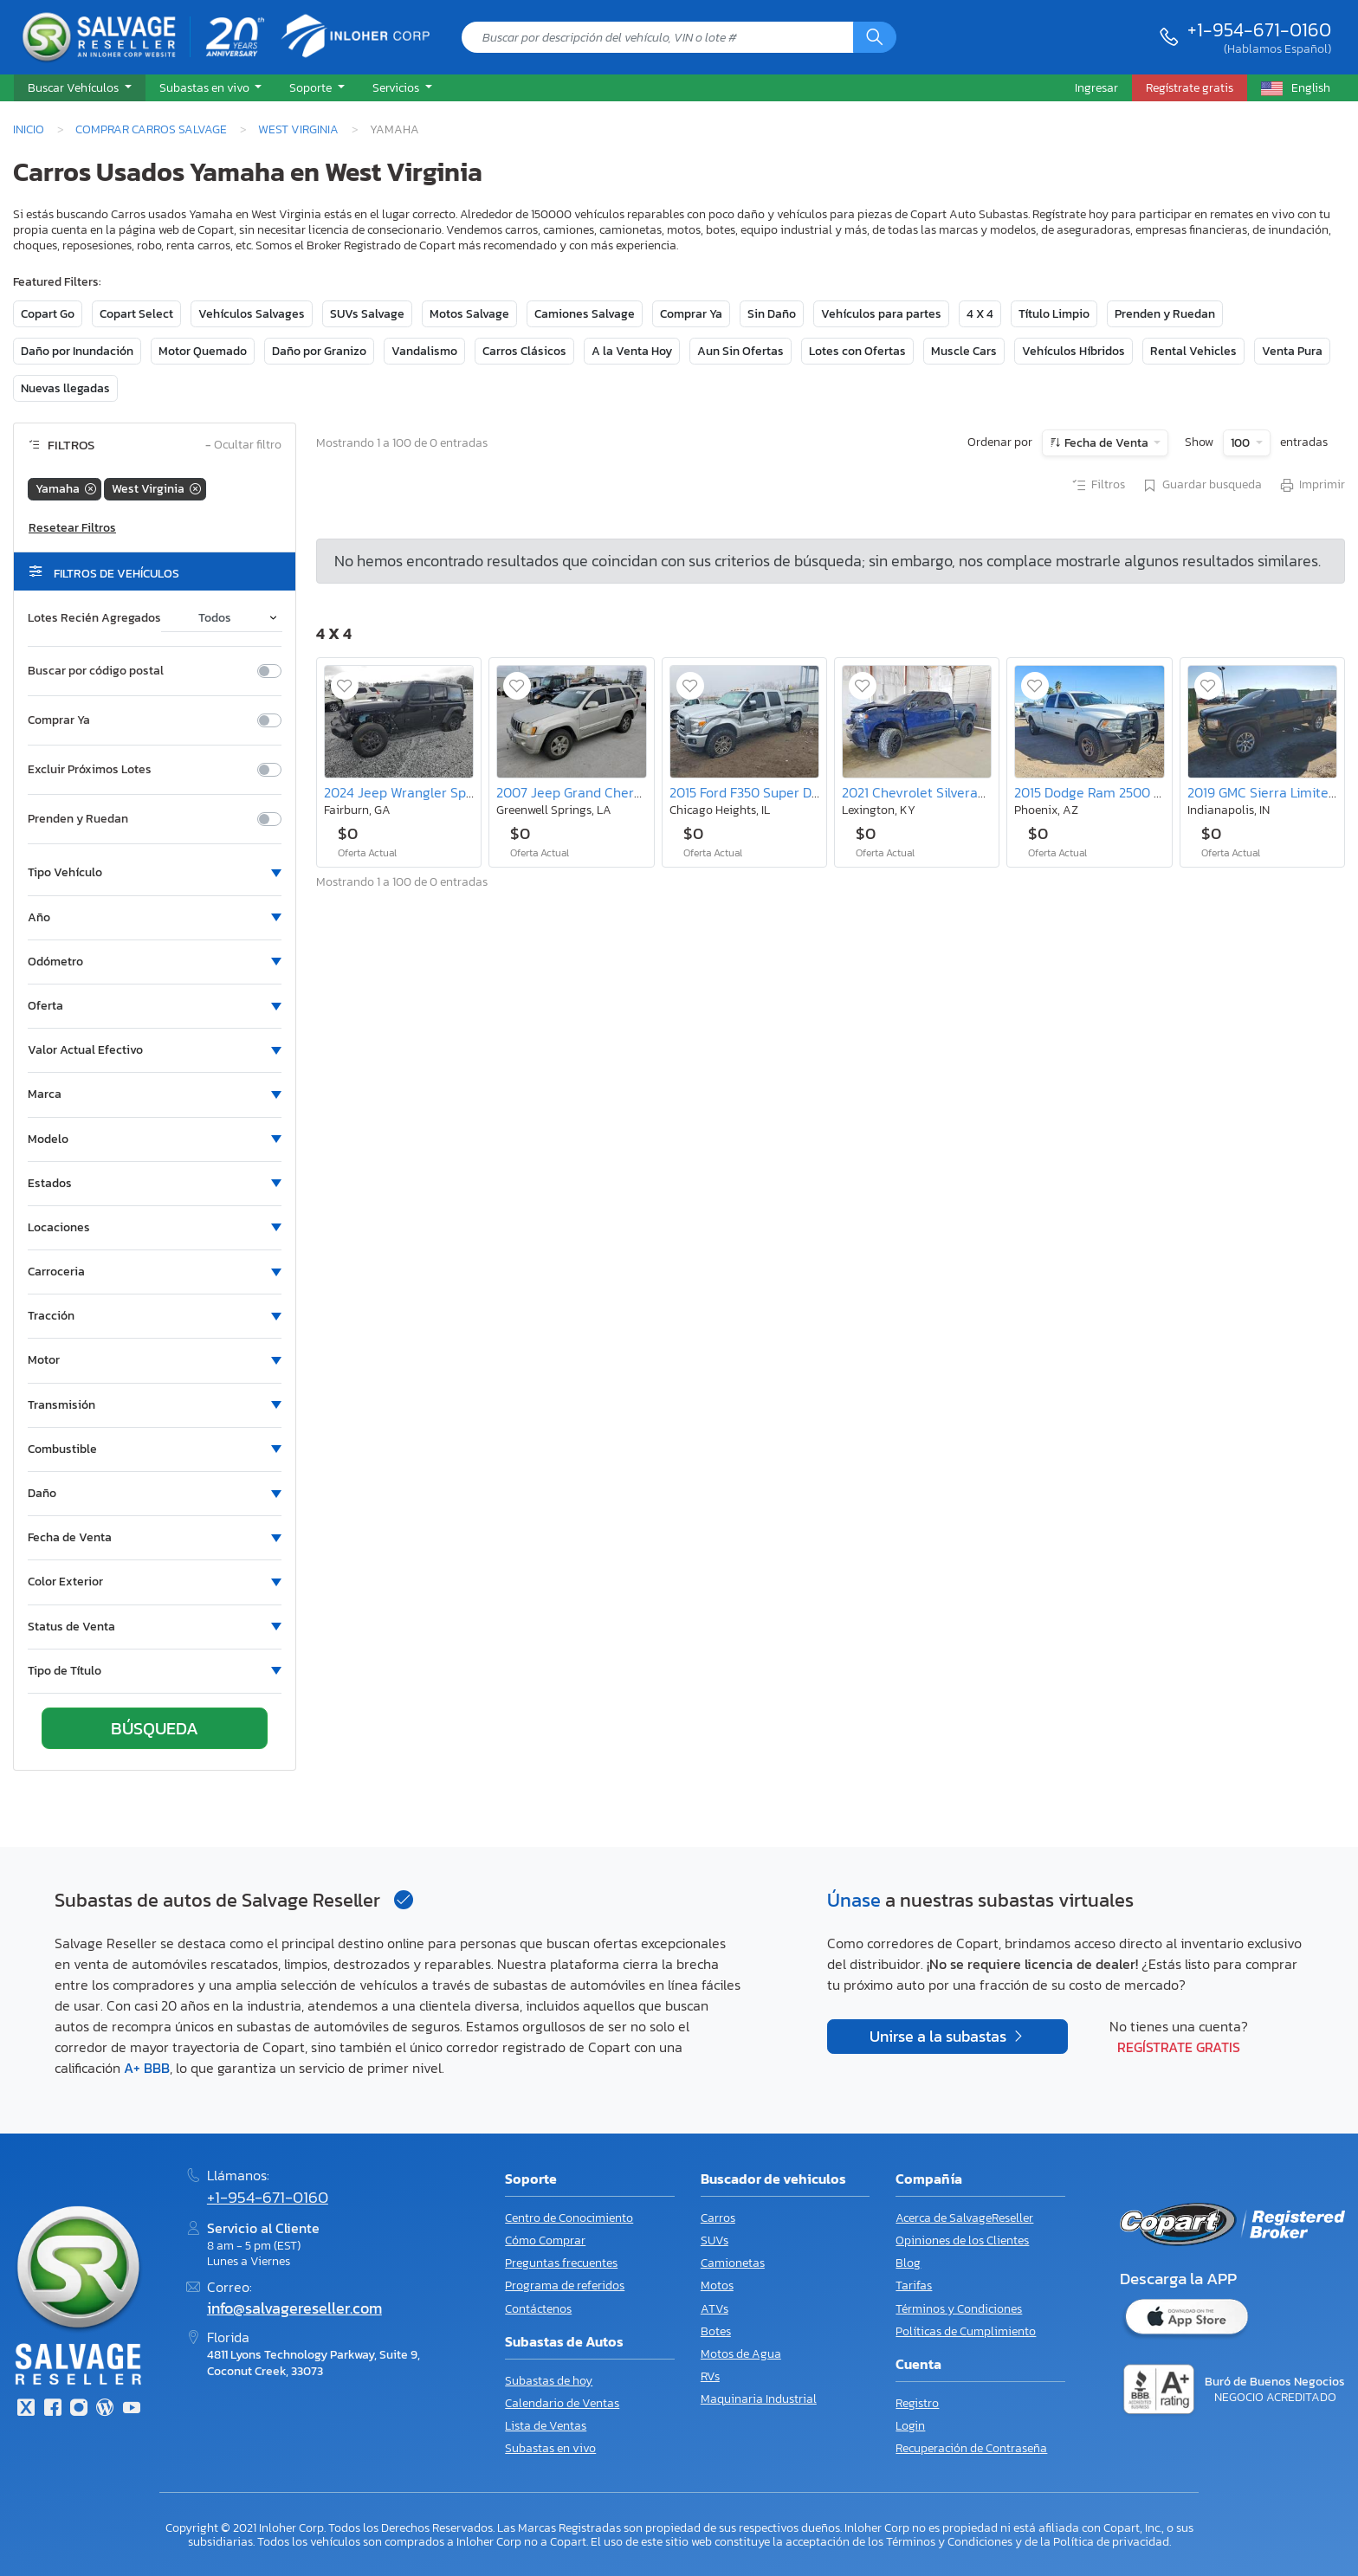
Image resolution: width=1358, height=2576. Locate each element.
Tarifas (914, 2285)
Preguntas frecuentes (561, 2263)
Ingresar (1096, 87)
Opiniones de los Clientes (962, 2240)
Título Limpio (1054, 314)
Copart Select (136, 314)
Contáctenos (538, 2309)
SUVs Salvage (367, 314)
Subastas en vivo (550, 2448)
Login (910, 2426)
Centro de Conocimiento (569, 2218)
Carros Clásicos (524, 351)
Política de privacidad (1111, 2541)
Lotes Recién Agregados (94, 618)
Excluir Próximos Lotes (90, 770)
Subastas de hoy (548, 2381)
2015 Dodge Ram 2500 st (1089, 792)
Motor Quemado (202, 351)
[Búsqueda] (874, 37)
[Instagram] (79, 2409)
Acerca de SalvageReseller (964, 2218)
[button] (80, 88)
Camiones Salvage (584, 314)
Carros (718, 2218)
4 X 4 (980, 314)
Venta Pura (1292, 351)
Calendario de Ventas (562, 2403)
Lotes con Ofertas (857, 351)
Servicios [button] (397, 87)
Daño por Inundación (77, 351)
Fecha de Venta (1106, 443)
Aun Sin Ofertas (740, 351)
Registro (917, 2403)
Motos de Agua (741, 2354)
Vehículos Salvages (251, 314)
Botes (716, 2331)
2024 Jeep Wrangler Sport (404, 792)
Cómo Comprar (545, 2240)
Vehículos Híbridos (1073, 351)
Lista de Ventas (545, 2426)
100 (1241, 443)
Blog (908, 2263)
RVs (710, 2376)
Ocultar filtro (243, 445)
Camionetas (733, 2263)
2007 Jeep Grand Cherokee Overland (609, 792)
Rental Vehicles (1193, 351)
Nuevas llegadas (65, 388)
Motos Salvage (469, 314)
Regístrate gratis (1178, 2047)
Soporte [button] (311, 87)
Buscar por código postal (96, 671)
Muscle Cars (964, 351)
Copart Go (47, 314)
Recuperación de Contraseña (971, 2448)
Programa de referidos (564, 2285)
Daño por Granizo (319, 351)
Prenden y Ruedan (1165, 314)
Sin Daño (771, 314)
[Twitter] (26, 2409)
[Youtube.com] (132, 2409)
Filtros (1097, 485)
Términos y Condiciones (959, 2309)
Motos (717, 2285)
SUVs (714, 2240)
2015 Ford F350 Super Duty (750, 792)
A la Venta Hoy (632, 351)
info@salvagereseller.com (294, 2308)
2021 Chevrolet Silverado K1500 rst (948, 792)
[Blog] (105, 2409)
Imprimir (1311, 485)
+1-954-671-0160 (1259, 29)
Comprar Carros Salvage (151, 129)
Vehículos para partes (881, 314)
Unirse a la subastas (940, 2036)
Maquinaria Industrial (759, 2399)
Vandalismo (424, 351)
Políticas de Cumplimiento (966, 2331)
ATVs (714, 2309)
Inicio (28, 129)
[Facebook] (52, 2409)
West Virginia (298, 129)
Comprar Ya (691, 314)
